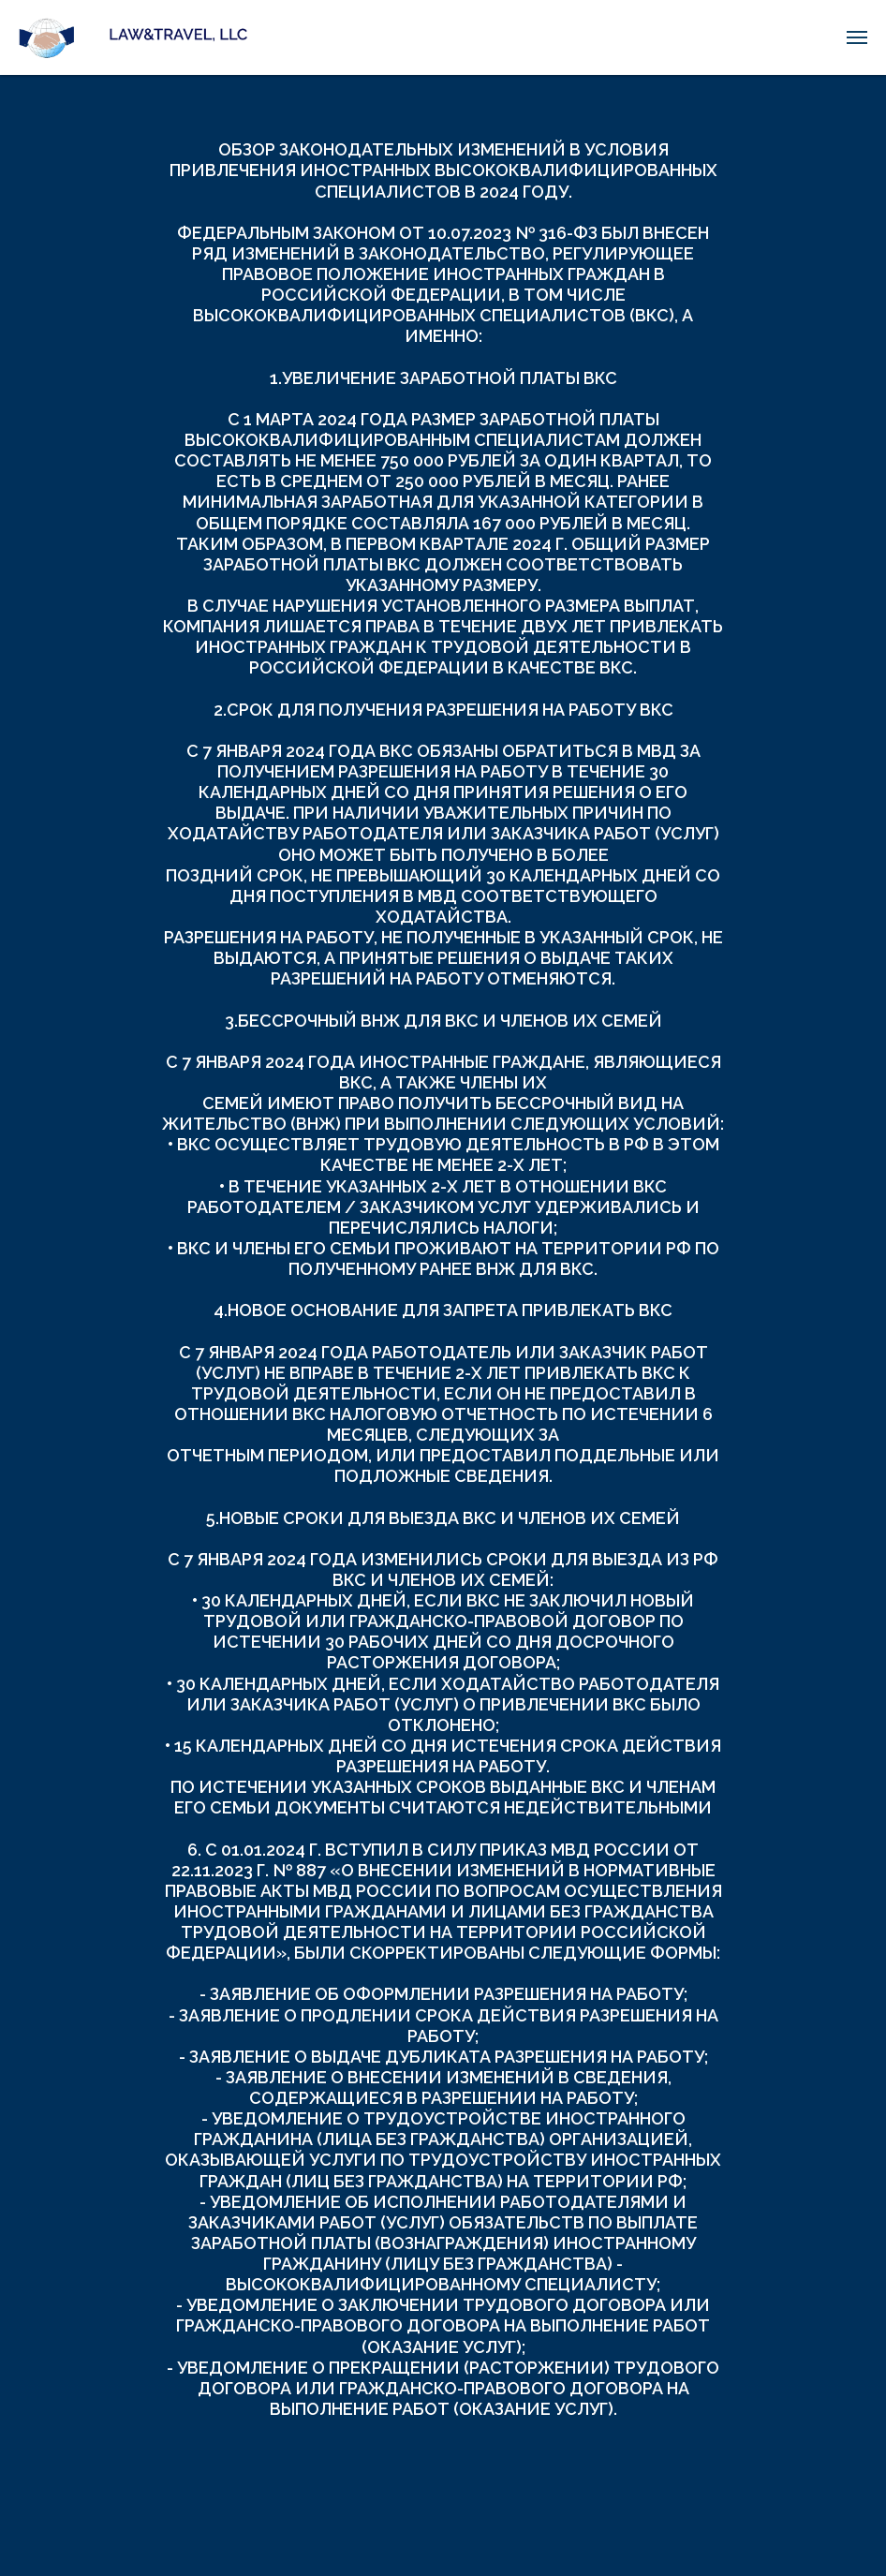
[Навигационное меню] (857, 37)
